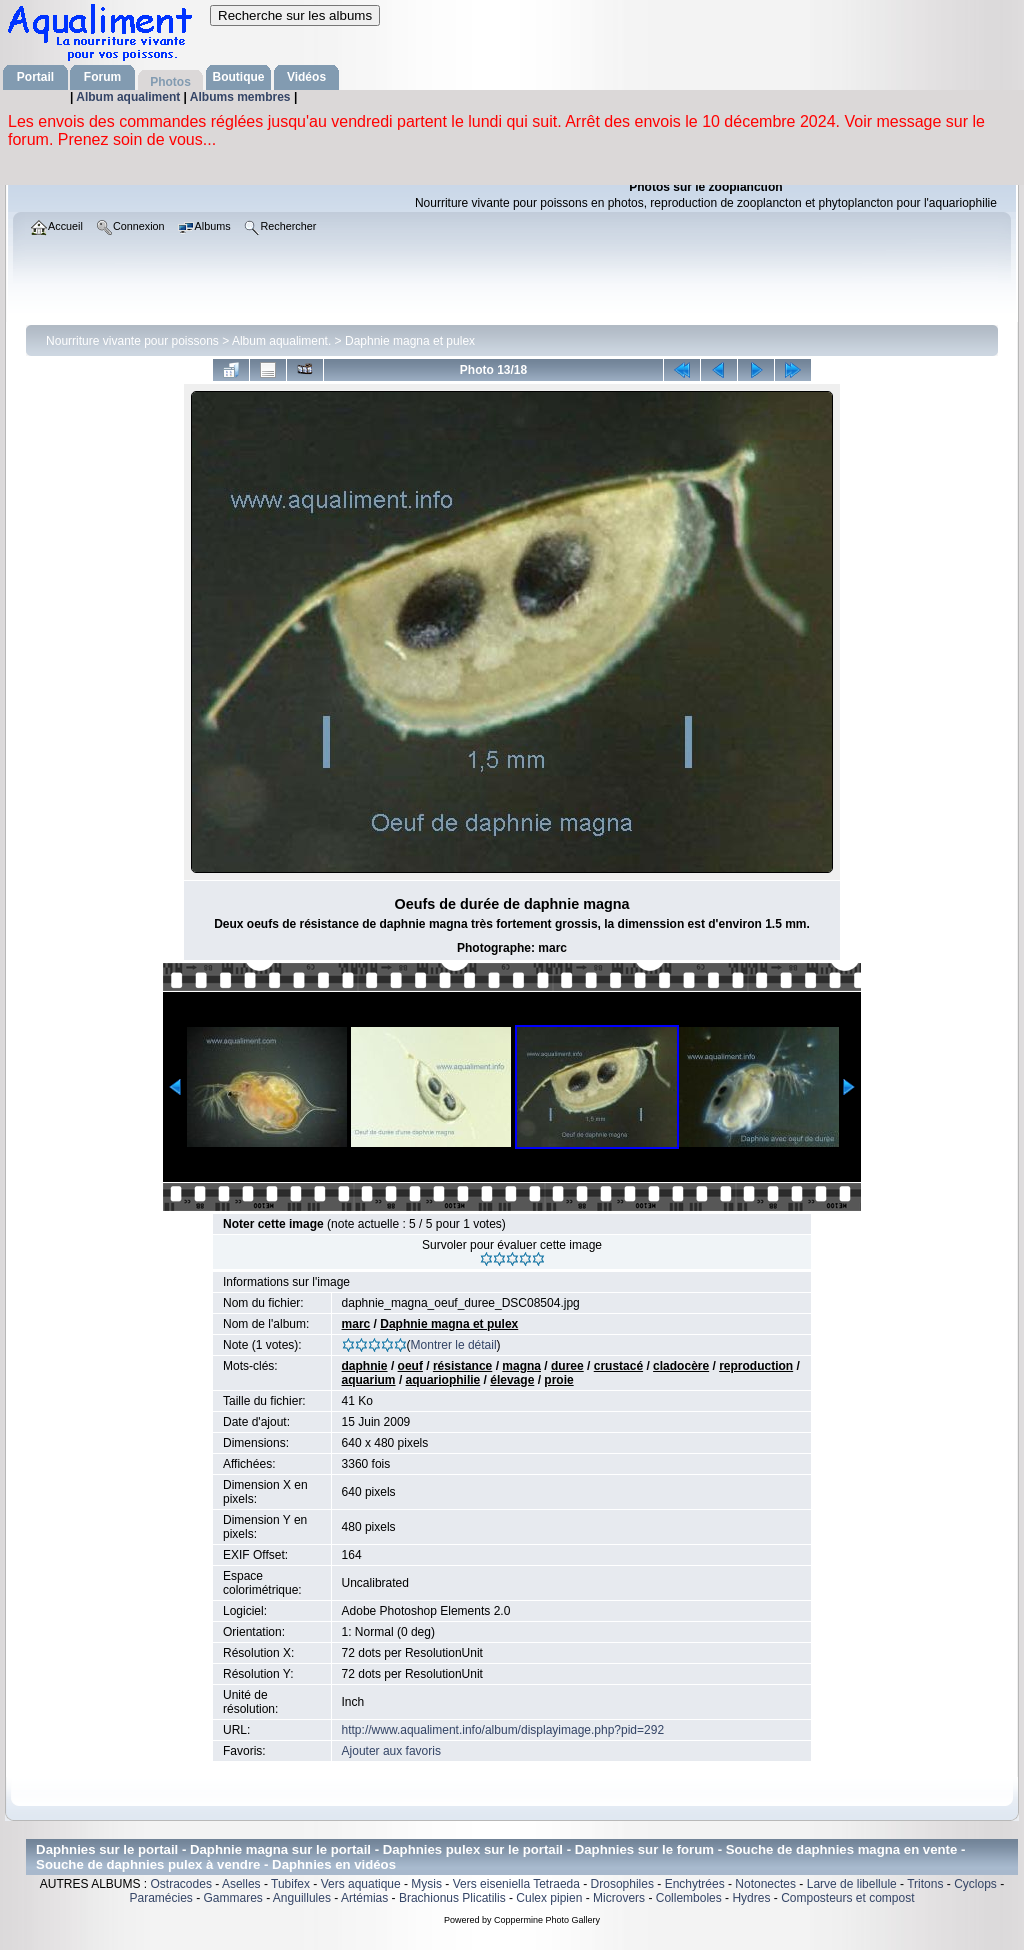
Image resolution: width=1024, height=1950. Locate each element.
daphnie (365, 1366)
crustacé (618, 1366)
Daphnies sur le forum (644, 1849)
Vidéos (306, 77)
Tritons (925, 1884)
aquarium (369, 1380)
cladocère (681, 1366)
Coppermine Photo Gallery (547, 1920)
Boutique (239, 77)
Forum (102, 77)
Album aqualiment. (281, 341)
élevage (512, 1380)
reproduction (756, 1366)
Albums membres (242, 97)
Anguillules (302, 1898)
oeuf (410, 1366)
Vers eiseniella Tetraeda (516, 1884)
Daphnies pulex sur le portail (473, 1849)
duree (567, 1366)
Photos (170, 82)
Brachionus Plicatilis (452, 1898)
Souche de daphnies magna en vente (842, 1849)
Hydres (751, 1898)
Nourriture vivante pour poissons (132, 341)
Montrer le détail (454, 1345)
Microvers (619, 1898)
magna (521, 1366)
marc (356, 1324)
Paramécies (160, 1898)
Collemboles (689, 1898)
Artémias (364, 1898)
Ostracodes (181, 1884)
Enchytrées (695, 1884)
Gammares (233, 1898)
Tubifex (290, 1884)
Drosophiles (622, 1884)
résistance (462, 1366)
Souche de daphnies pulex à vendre (148, 1864)
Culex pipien (549, 1898)
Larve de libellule (852, 1884)
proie (558, 1380)
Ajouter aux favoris (391, 1751)
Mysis (426, 1884)
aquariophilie (443, 1380)
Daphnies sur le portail (107, 1849)
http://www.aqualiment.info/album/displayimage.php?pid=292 (503, 1730)
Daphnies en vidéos (334, 1864)
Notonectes (765, 1884)
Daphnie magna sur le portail (280, 1849)
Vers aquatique (361, 1884)
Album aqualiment (129, 97)
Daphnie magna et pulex (410, 341)
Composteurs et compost (847, 1898)
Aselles (241, 1884)
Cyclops (975, 1884)
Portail (35, 77)
